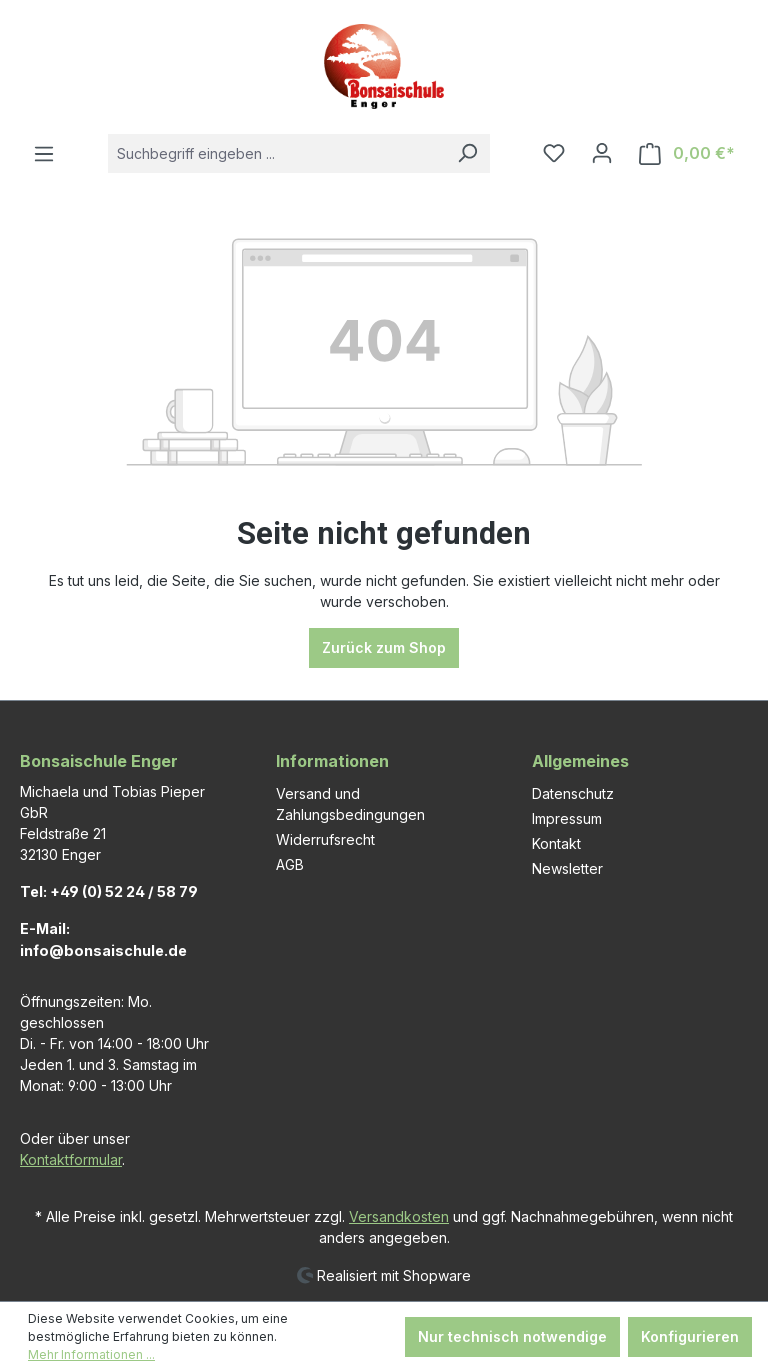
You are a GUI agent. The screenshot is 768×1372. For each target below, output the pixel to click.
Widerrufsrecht (325, 839)
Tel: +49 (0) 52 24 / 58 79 (109, 891)
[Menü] (44, 154)
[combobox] (276, 153)
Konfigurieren (690, 1336)
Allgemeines (580, 761)
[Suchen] (467, 153)
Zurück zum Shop (384, 647)
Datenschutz (573, 793)
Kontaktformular (71, 1159)
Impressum (567, 818)
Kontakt (556, 843)
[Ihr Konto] (602, 153)
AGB (290, 864)
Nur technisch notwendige (512, 1336)
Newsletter (567, 868)
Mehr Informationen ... (91, 1354)
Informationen (332, 761)
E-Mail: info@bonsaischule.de (103, 939)
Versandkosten (399, 1216)
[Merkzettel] (554, 153)
